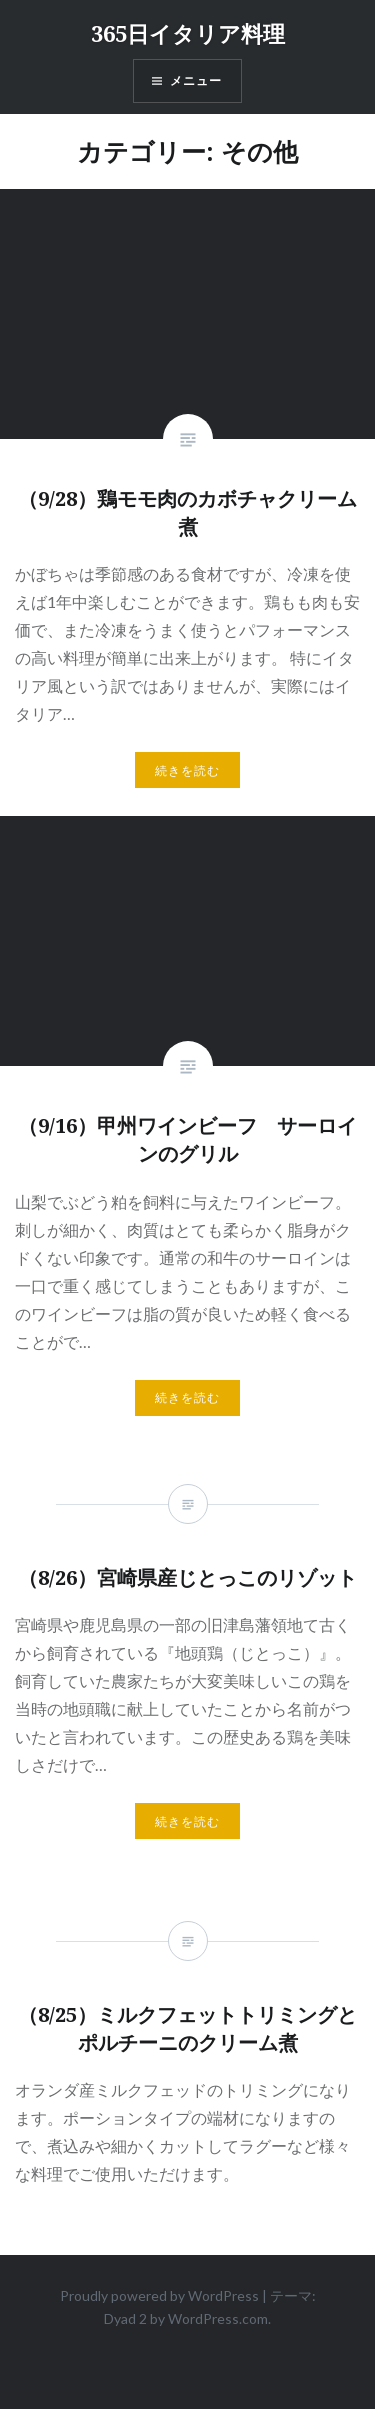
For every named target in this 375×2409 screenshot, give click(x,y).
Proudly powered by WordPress (159, 2295)
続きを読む (188, 770)
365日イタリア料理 (188, 33)
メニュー (196, 81)
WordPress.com (218, 2318)
